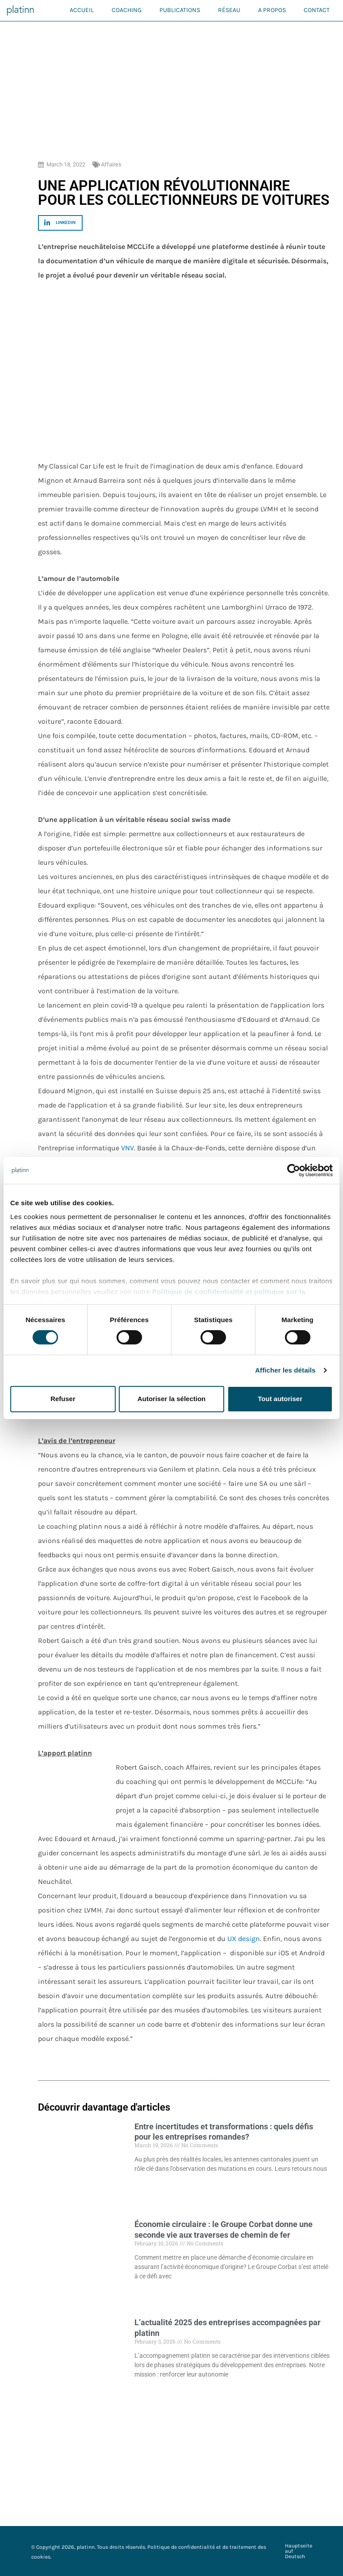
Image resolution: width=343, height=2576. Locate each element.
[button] (60, 223)
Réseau (229, 10)
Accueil (82, 10)
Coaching (127, 10)
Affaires (111, 164)
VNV (127, 1148)
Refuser (62, 1398)
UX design (243, 1938)
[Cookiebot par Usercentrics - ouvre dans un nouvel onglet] (294, 1170)
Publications (179, 10)
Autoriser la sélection (172, 1398)
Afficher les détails (285, 1370)
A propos (272, 10)
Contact (317, 10)
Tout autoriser (280, 1398)
